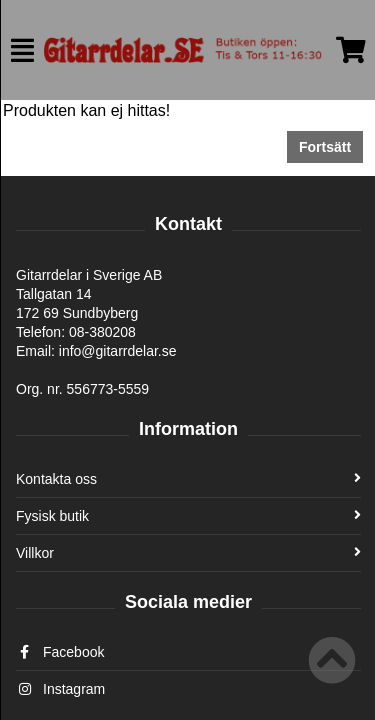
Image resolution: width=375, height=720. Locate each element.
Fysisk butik (188, 516)
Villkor (188, 553)
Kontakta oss (188, 479)
